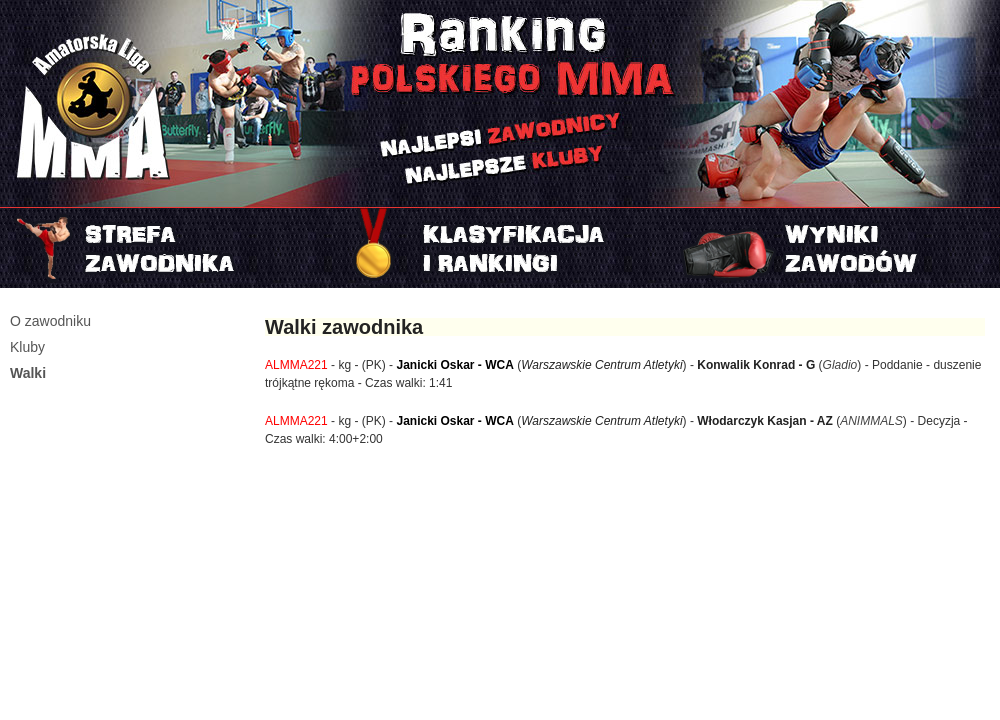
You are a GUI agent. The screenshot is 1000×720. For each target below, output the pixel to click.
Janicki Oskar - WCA (454, 365)
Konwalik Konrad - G (756, 365)
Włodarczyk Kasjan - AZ (765, 421)
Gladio (840, 365)
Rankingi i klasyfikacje (500, 248)
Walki (28, 373)
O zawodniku (50, 321)
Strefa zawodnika (166, 248)
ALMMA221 (296, 365)
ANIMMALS (871, 421)
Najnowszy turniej (833, 248)
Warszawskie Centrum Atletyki (601, 365)
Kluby (27, 347)
